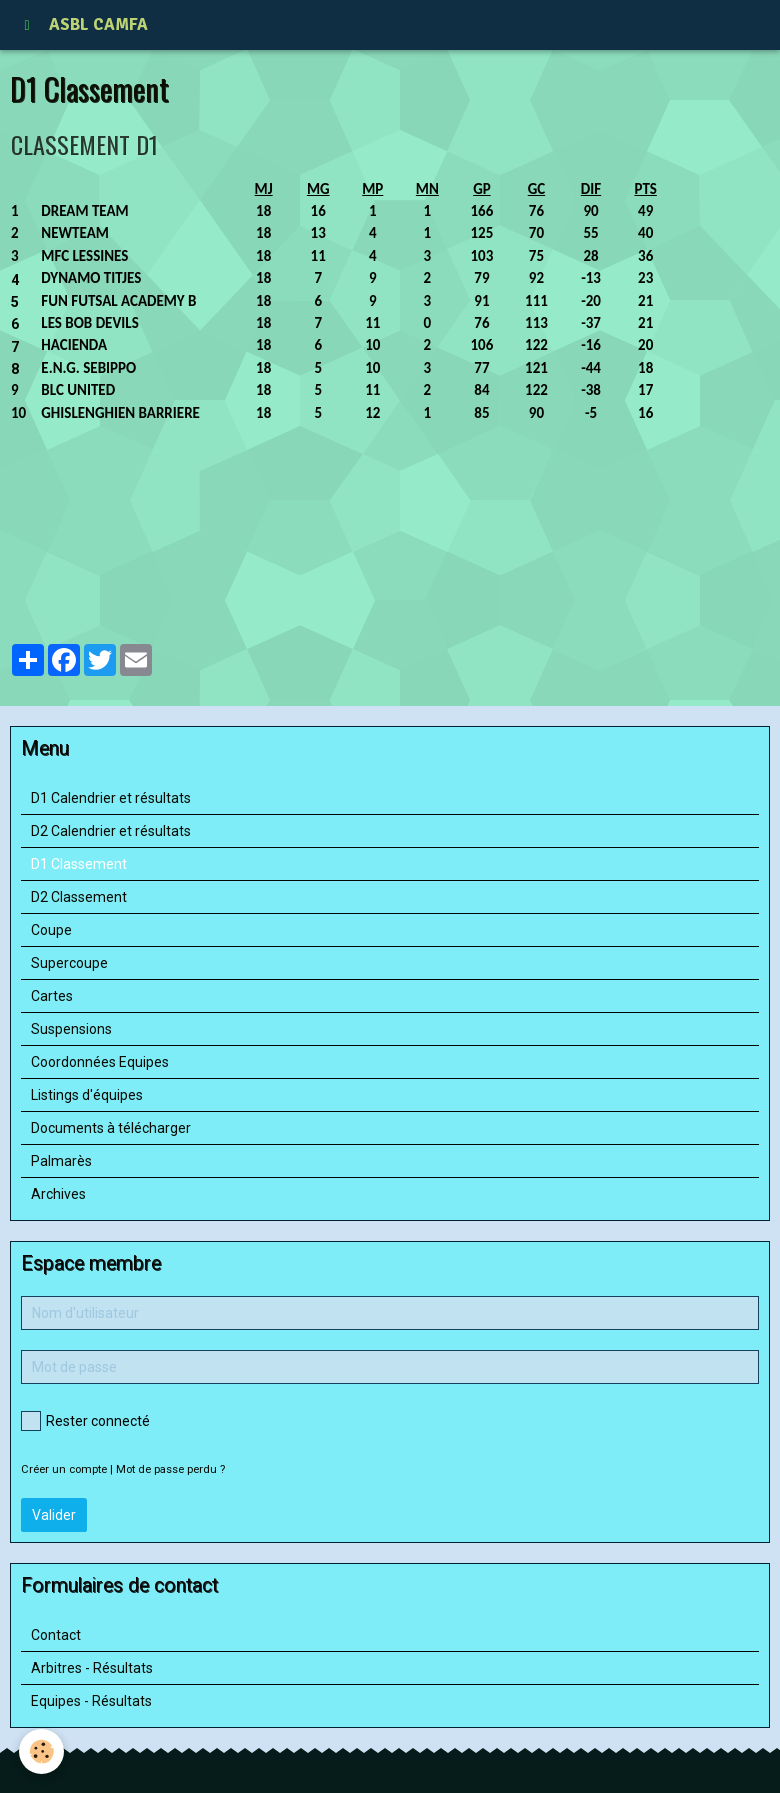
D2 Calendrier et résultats (111, 831)
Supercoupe (69, 963)
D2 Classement (79, 897)
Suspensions (71, 1029)
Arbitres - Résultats (92, 1668)
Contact (56, 1635)
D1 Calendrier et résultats (111, 798)
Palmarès (61, 1161)
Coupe (51, 930)
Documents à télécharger (111, 1128)
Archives (58, 1194)
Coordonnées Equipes (100, 1062)
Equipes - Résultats (91, 1701)
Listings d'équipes (87, 1095)
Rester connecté (85, 1421)
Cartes (52, 996)
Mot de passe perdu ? (170, 1469)
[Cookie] (42, 1751)
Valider (54, 1515)
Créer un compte (64, 1469)
